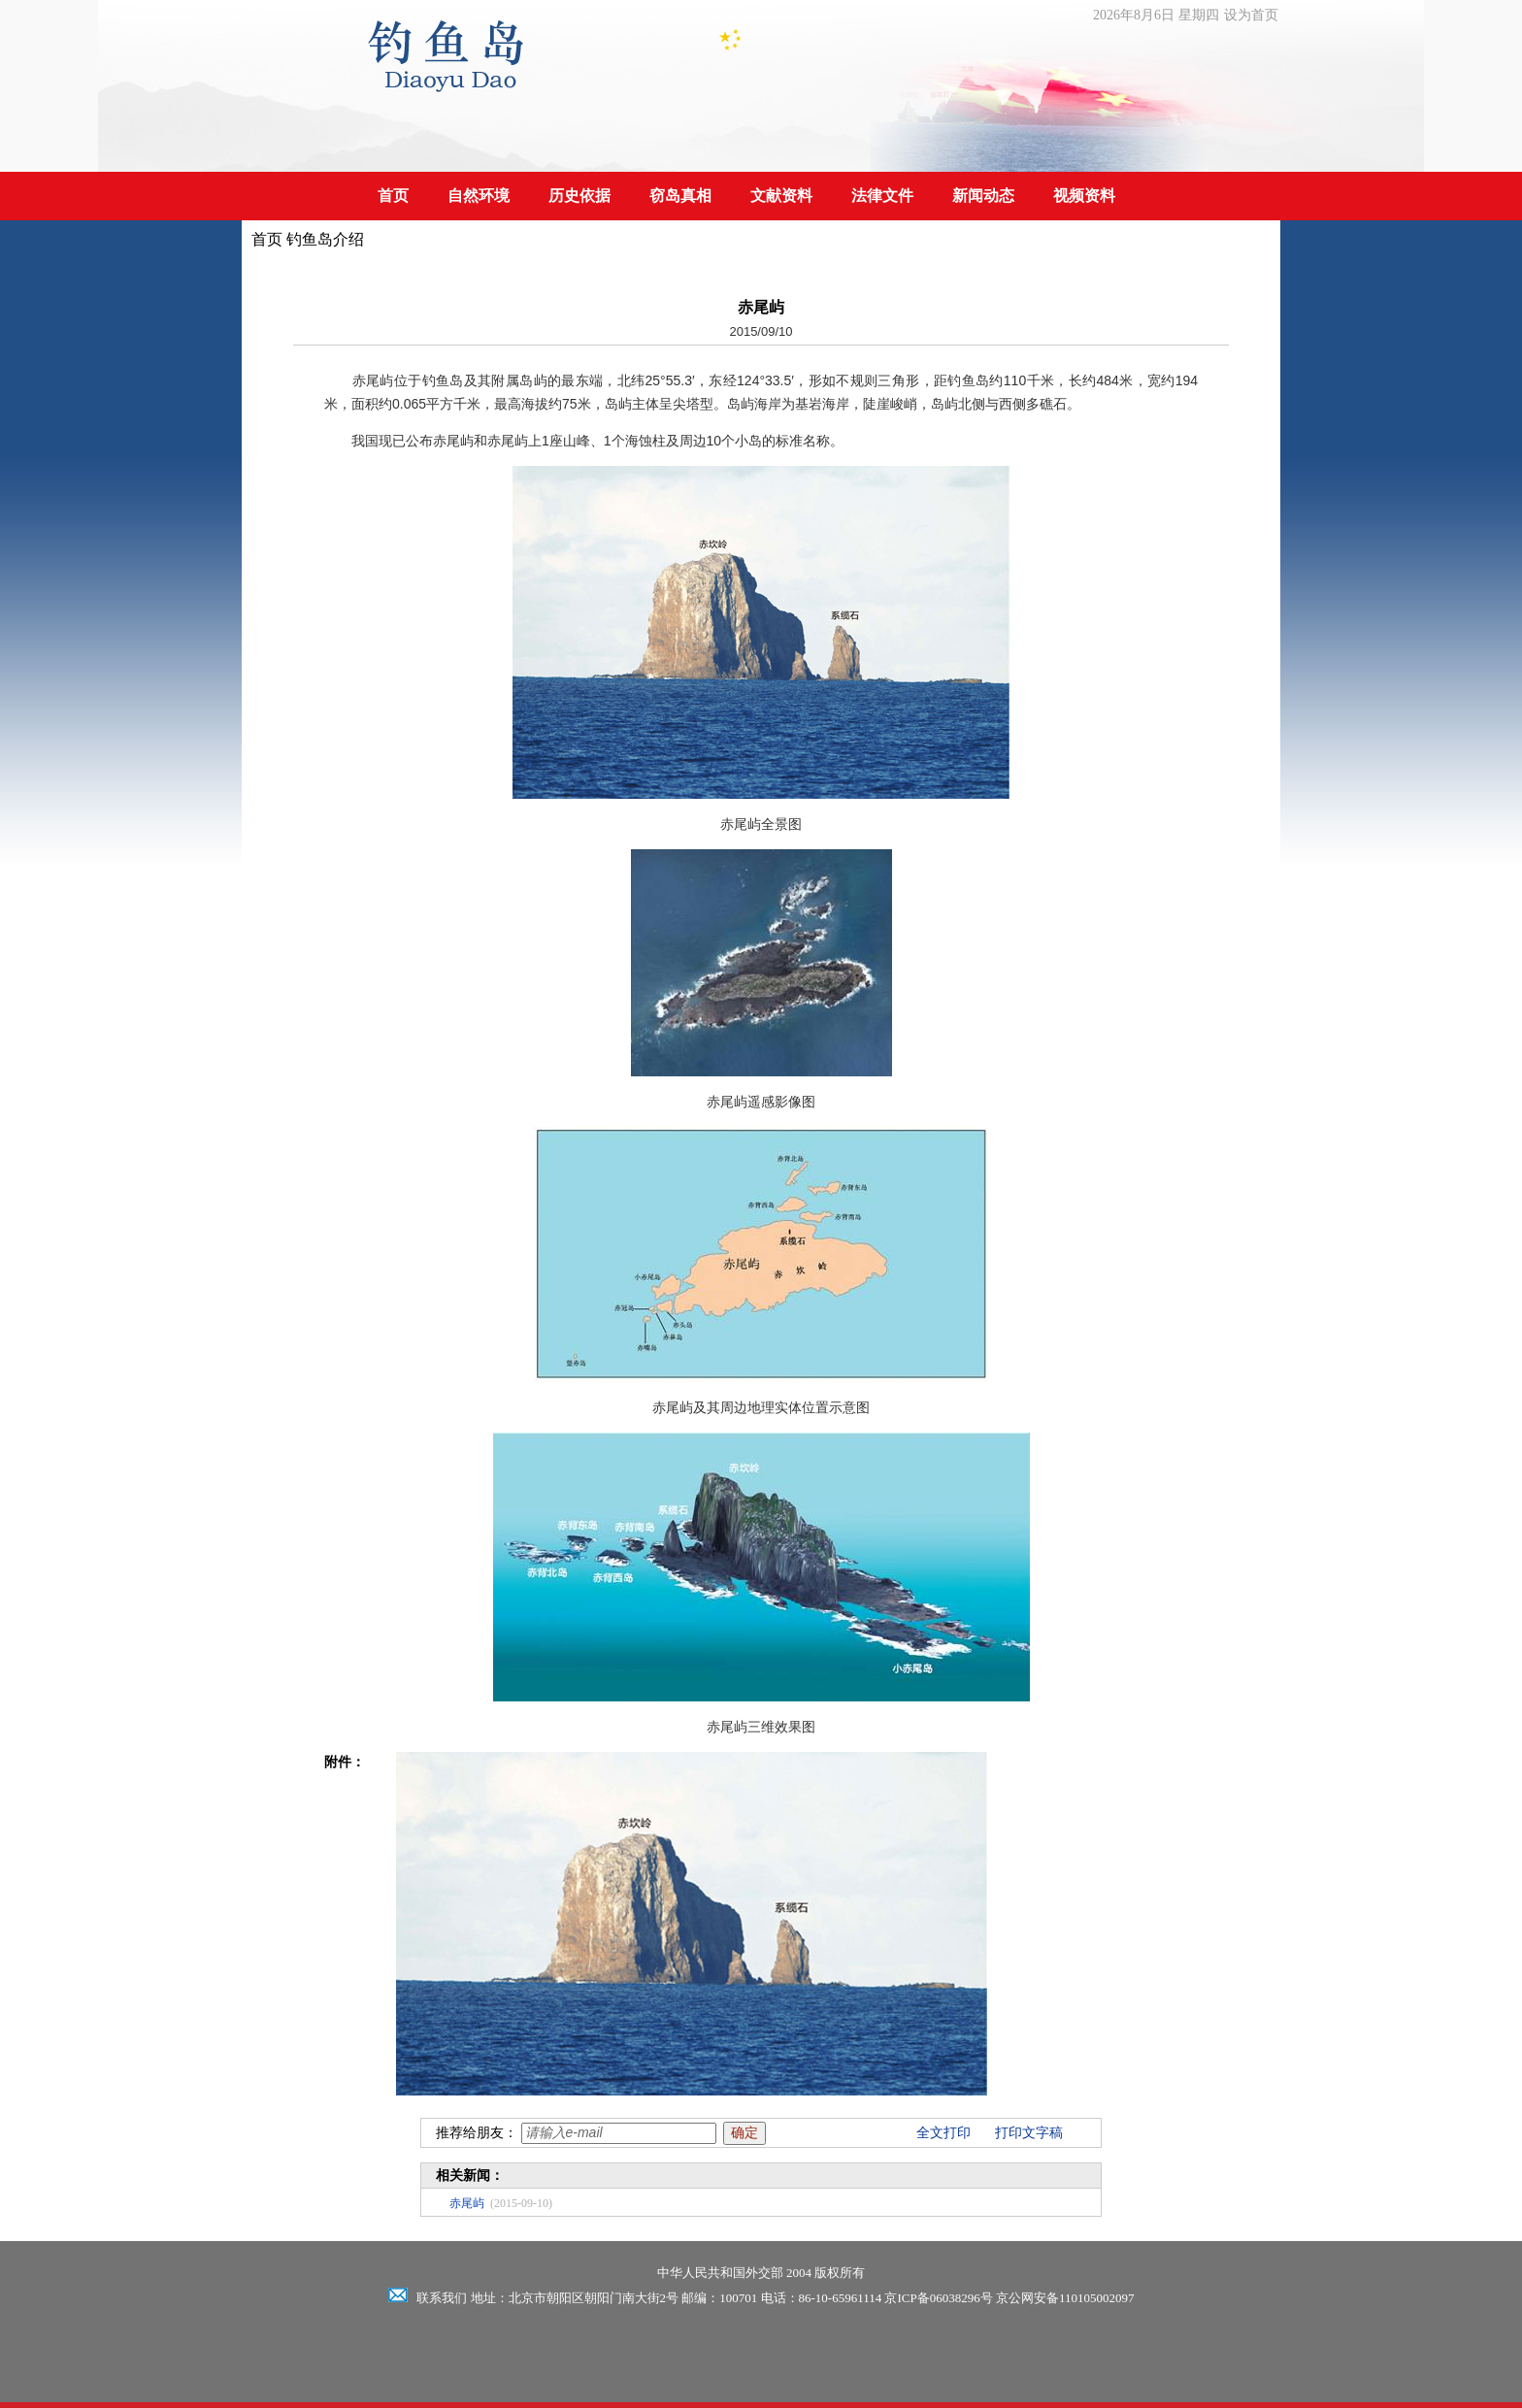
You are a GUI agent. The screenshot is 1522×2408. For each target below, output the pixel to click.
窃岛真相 (680, 195)
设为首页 (1251, 15)
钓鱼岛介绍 (325, 239)
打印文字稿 (1029, 2133)
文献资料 (781, 195)
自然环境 (478, 195)
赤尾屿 (466, 2203)
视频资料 (1084, 195)
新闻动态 (983, 195)
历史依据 (579, 195)
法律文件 (882, 195)
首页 (393, 195)
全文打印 (943, 2133)
